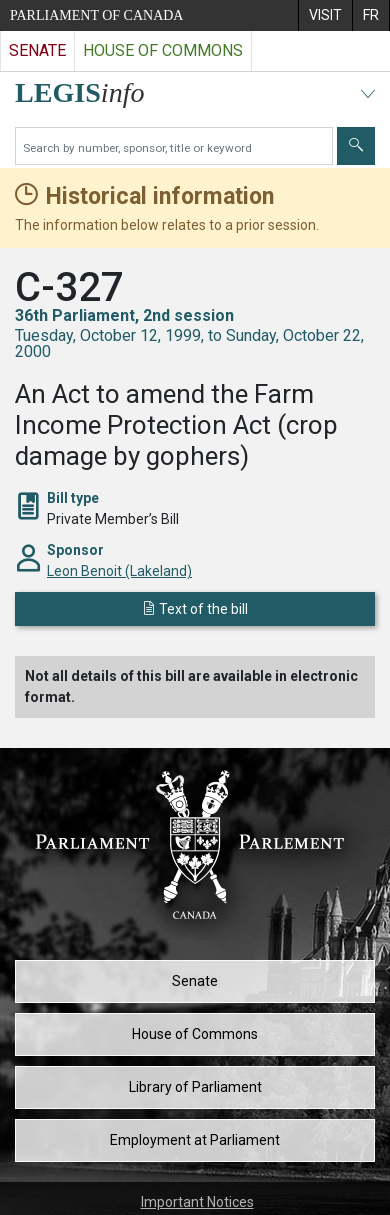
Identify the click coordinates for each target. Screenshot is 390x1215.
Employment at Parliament (195, 1140)
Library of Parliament (195, 1087)
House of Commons (195, 1034)
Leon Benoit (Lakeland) (119, 571)
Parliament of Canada (96, 15)
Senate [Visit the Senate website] (37, 50)
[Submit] (356, 146)
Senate (195, 981)
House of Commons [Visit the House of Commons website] (163, 50)
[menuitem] (325, 15)
